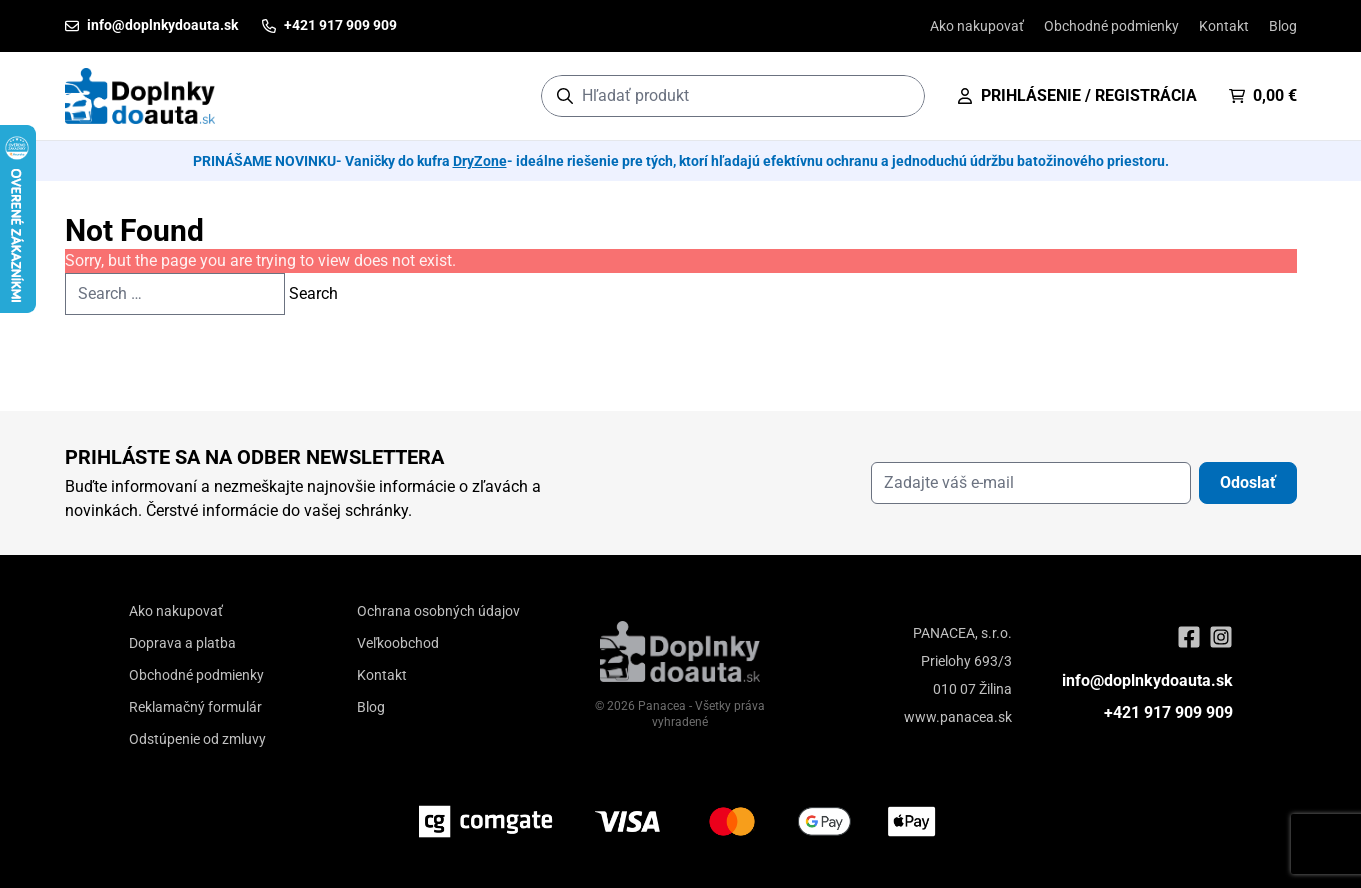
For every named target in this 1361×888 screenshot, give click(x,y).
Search (313, 293)
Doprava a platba (182, 643)
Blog (1283, 26)
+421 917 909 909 (1168, 712)
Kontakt (1224, 26)
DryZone (480, 161)
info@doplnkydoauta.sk (1147, 680)
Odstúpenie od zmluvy (197, 739)
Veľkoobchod (398, 643)
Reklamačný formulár (195, 707)
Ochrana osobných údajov (438, 611)
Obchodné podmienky (1111, 26)
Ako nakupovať (977, 26)
